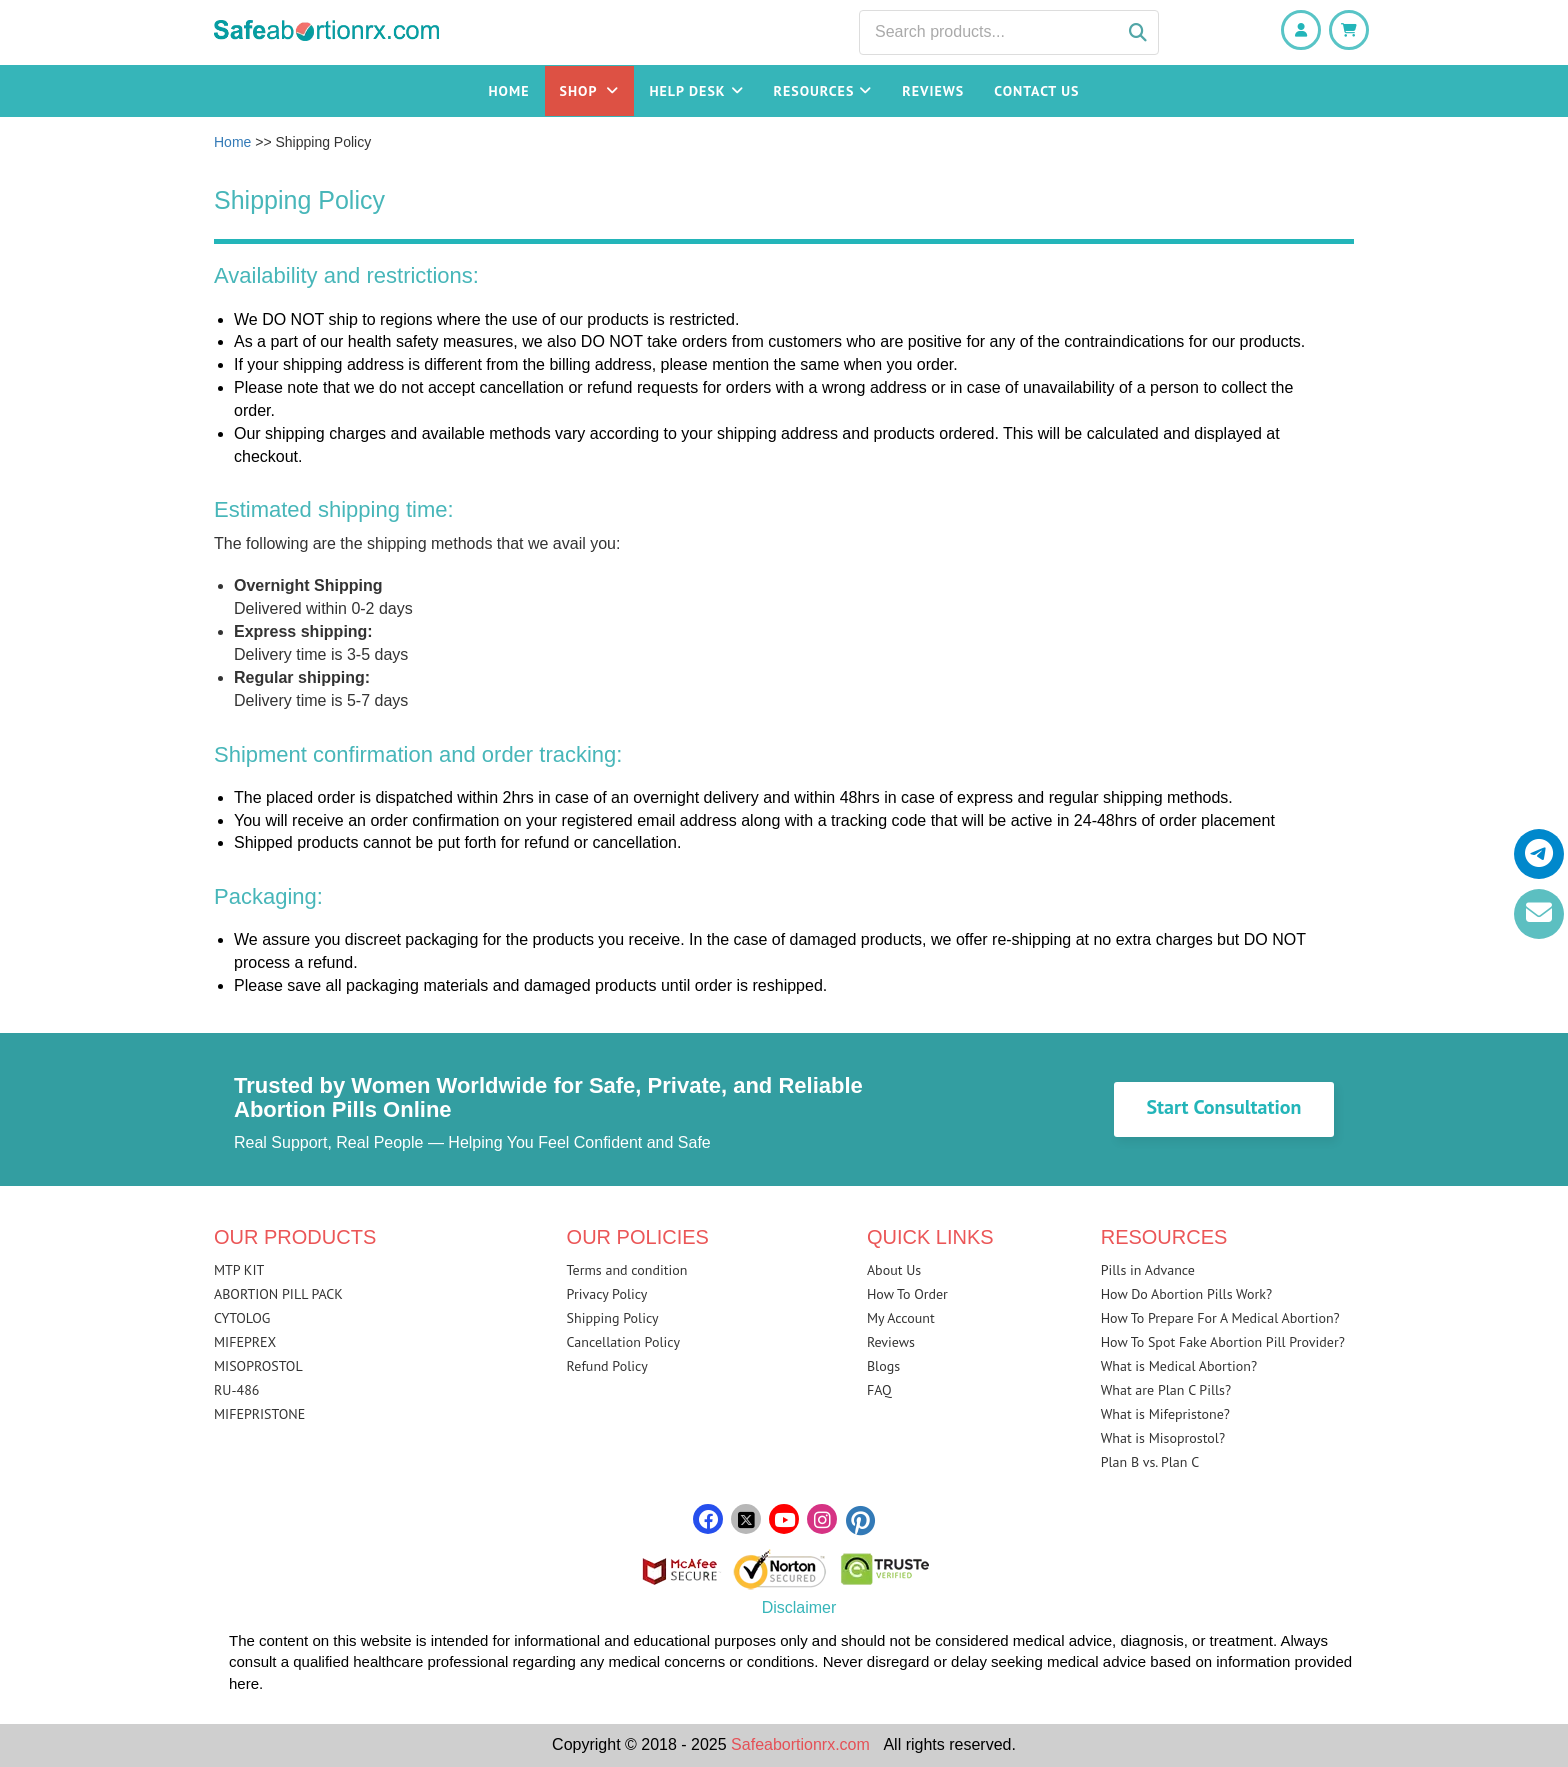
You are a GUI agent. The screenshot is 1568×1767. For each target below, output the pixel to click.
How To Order (907, 1294)
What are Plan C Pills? (1166, 1390)
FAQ (879, 1390)
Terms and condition (627, 1270)
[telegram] (1539, 854)
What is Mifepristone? (1165, 1414)
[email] (1539, 914)
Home (509, 91)
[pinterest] (860, 1523)
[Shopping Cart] (1349, 30)
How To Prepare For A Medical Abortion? (1220, 1318)
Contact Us (1036, 91)
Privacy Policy (607, 1294)
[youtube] (784, 1519)
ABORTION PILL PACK (278, 1294)
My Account (901, 1318)
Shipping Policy (613, 1318)
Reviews (933, 91)
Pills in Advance (1148, 1270)
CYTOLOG (242, 1318)
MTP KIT (239, 1270)
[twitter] (746, 1519)
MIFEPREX (245, 1342)
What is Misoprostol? (1163, 1438)
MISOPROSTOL (258, 1366)
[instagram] (822, 1519)
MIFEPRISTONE (259, 1414)
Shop (590, 91)
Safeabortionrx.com (800, 1744)
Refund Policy (607, 1366)
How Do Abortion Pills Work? (1186, 1294)
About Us (894, 1270)
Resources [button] (823, 91)
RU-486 (236, 1390)
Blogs (883, 1366)
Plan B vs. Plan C (1150, 1462)
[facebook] (708, 1519)
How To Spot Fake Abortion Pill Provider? (1223, 1342)
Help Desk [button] (696, 91)
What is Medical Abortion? (1179, 1366)
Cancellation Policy (623, 1342)
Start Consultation (1223, 1107)
